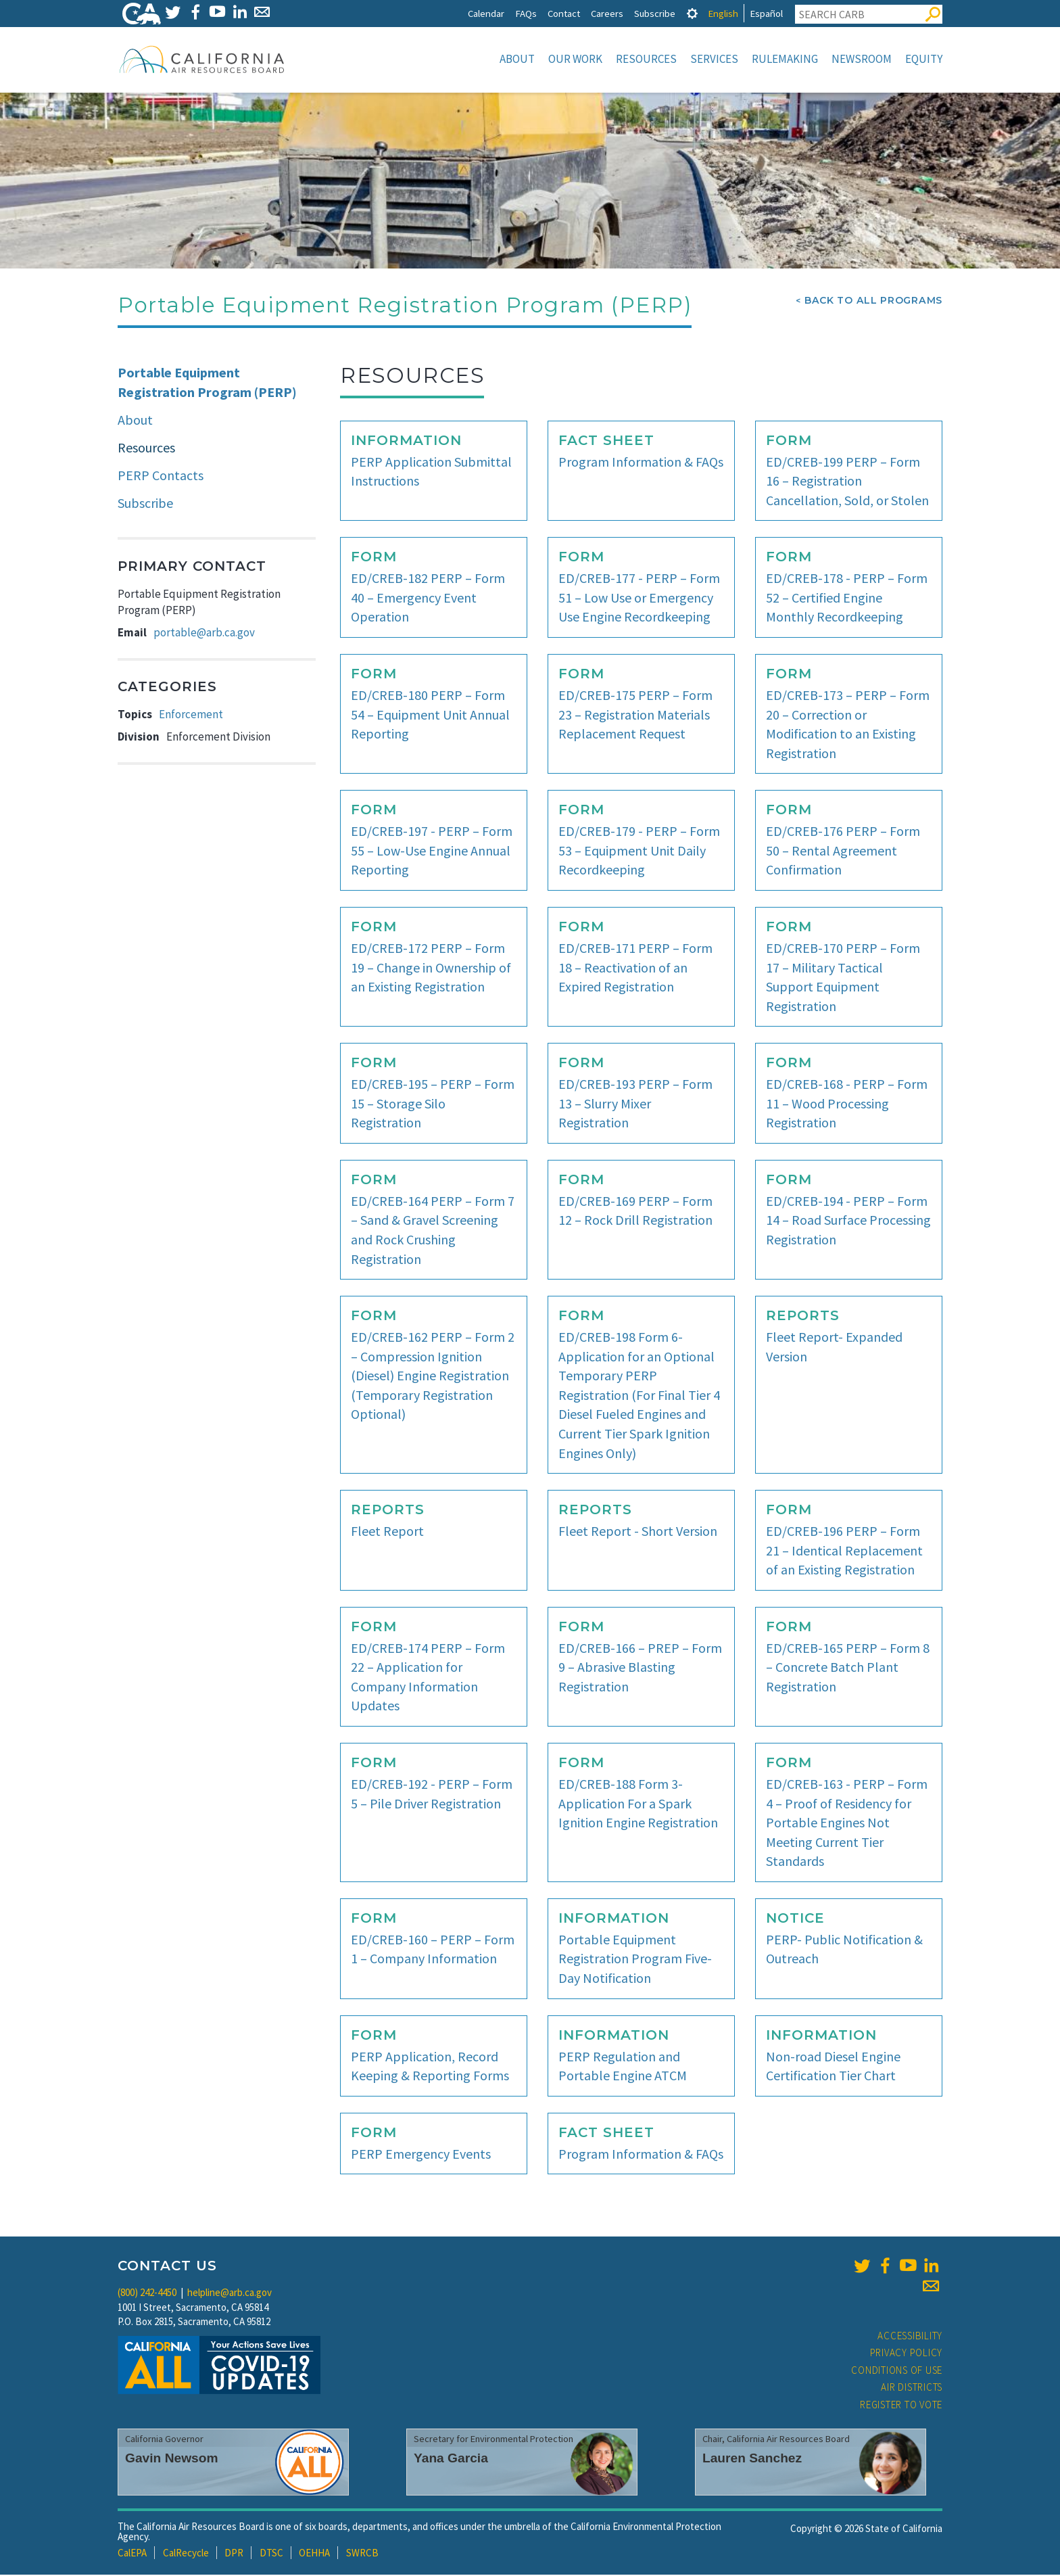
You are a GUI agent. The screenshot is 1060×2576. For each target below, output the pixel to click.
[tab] (692, 13)
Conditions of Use (896, 2371)
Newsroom (862, 58)
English (723, 13)
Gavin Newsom (171, 2459)
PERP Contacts (160, 476)
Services (714, 58)
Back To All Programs (873, 302)
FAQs (526, 13)
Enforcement (191, 715)
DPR (233, 2554)
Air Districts (911, 2388)
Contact (564, 13)
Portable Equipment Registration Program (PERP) (207, 383)
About (517, 58)
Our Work (575, 58)
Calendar (486, 13)
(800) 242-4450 (147, 2293)
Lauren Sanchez (752, 2459)
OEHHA (314, 2554)
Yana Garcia (451, 2459)
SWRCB (362, 2554)
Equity (923, 58)
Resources (646, 58)
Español (766, 13)
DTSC (271, 2554)
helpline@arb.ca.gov (229, 2293)
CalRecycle (186, 2554)
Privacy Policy (906, 2353)
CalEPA (132, 2554)
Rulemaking (785, 58)
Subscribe (654, 13)
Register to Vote (901, 2405)
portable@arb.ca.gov (204, 633)
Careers (607, 13)
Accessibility (909, 2337)
